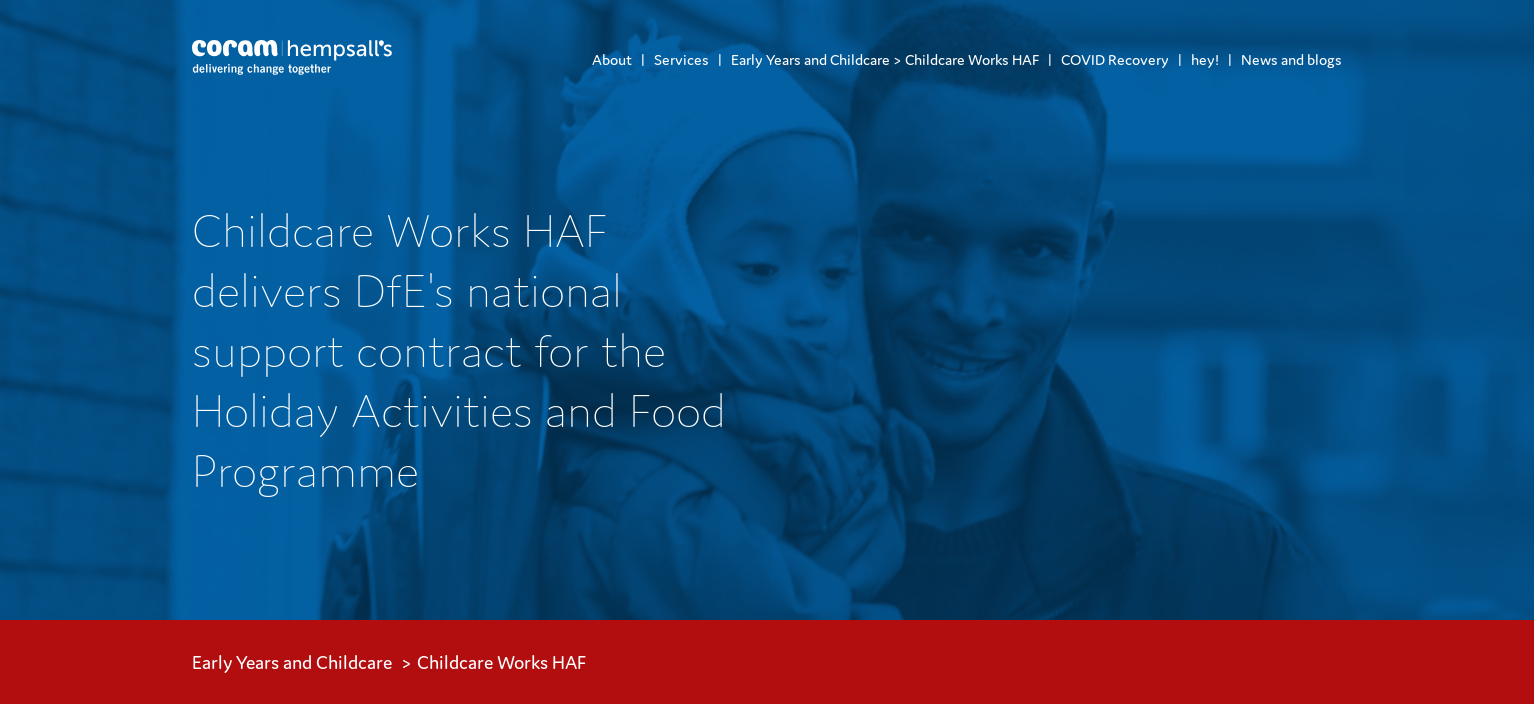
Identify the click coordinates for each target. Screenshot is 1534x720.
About (612, 59)
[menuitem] (612, 59)
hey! (1205, 59)
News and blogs (1291, 59)
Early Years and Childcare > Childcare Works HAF (885, 59)
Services (681, 59)
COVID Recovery (1115, 59)
